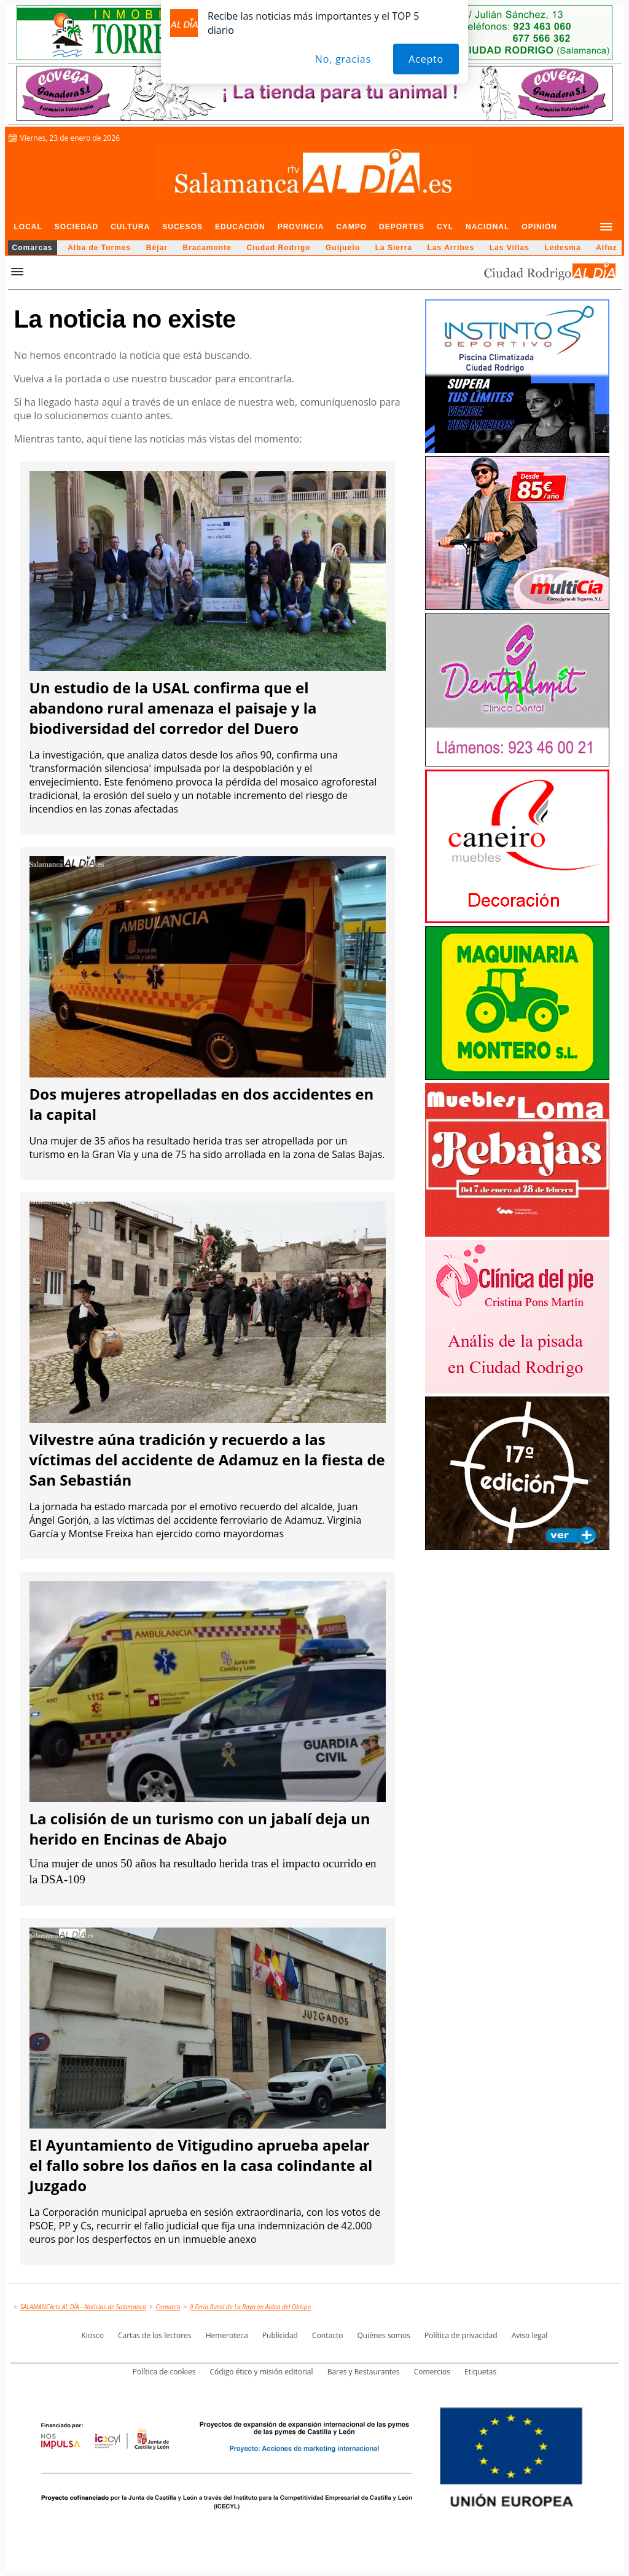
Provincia (301, 227)
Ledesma (563, 247)
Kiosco (93, 2335)
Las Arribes (451, 247)
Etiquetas (480, 2371)
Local (28, 227)
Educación (240, 227)
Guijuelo (343, 247)
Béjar (157, 247)
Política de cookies (164, 2371)
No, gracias (343, 59)
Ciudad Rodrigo (278, 247)
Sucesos (182, 227)
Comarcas (32, 247)
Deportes (401, 227)
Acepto (425, 59)
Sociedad (76, 227)
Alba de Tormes (99, 247)
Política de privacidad (461, 2335)
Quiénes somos (383, 2335)
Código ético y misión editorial (261, 2371)
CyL (445, 227)
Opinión (539, 227)
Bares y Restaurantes (363, 2371)
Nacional (487, 227)
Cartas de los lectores (155, 2335)
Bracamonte (206, 247)
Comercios (432, 2371)
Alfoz (606, 247)
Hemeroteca (227, 2335)
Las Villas (509, 247)
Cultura (130, 227)
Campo (351, 227)
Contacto (327, 2335)
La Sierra (393, 247)
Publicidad (280, 2335)
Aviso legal (530, 2335)
